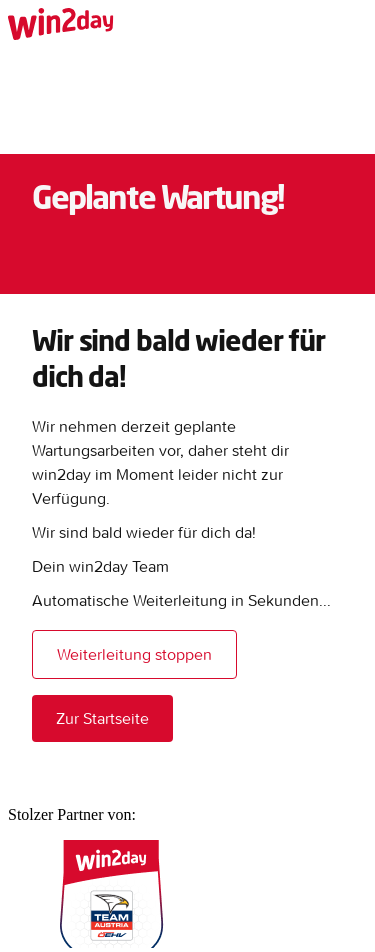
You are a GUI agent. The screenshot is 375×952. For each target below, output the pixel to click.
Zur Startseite (102, 718)
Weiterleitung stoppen (134, 654)
